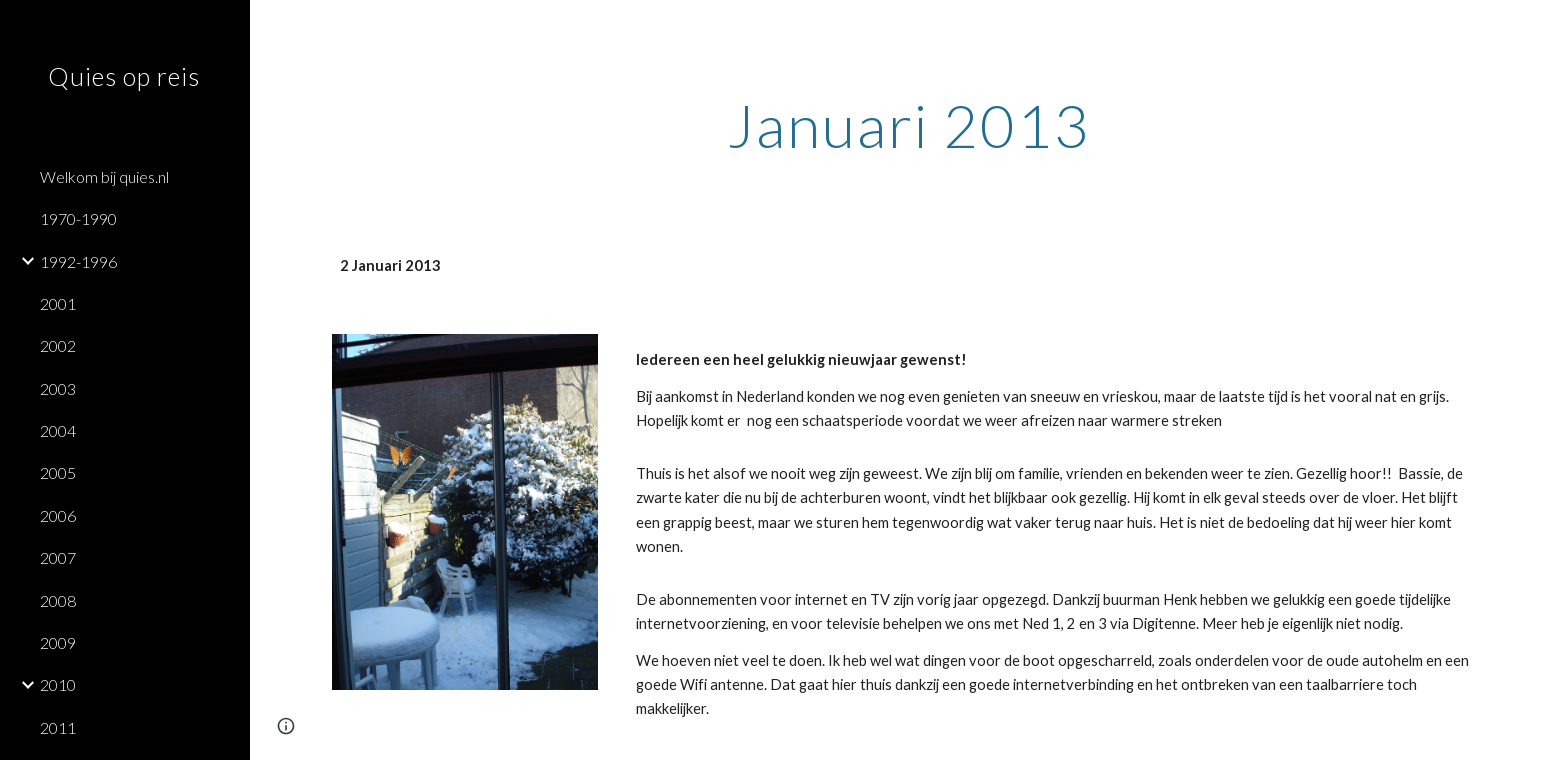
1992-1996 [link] (78, 261)
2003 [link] (58, 388)
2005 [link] (58, 472)
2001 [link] (58, 303)
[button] (1544, 28)
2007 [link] (58, 557)
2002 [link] (58, 345)
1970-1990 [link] (78, 218)
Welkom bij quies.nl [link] (104, 176)
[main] (909, 125)
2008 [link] (58, 600)
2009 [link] (58, 642)
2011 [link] (58, 727)
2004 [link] (58, 430)
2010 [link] (58, 684)
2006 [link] (58, 515)
